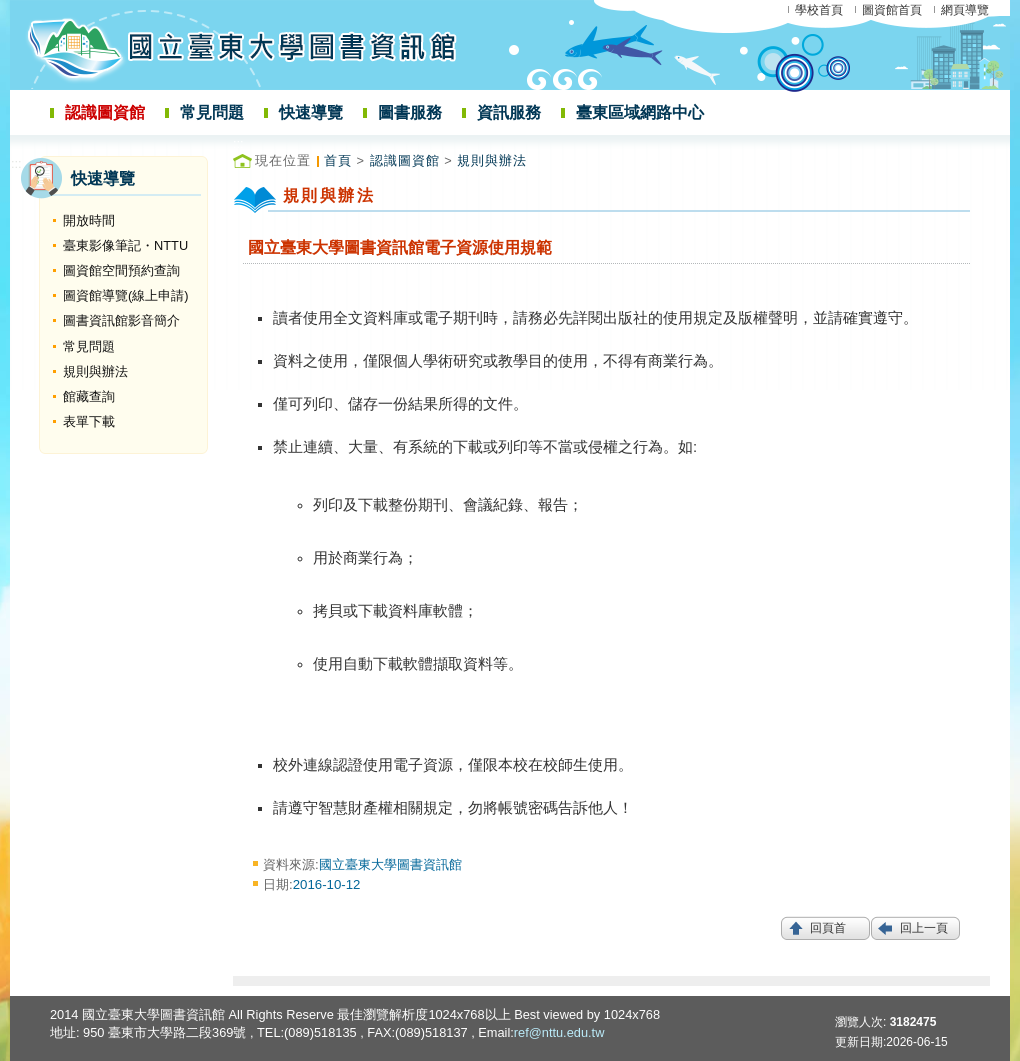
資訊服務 (509, 112)
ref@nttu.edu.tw (559, 1032)
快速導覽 (311, 112)
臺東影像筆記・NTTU (125, 245)
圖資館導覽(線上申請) (126, 295)
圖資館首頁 (892, 10)
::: (16, 163)
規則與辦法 (95, 371)
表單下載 (89, 421)
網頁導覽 (965, 10)
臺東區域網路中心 (640, 112)
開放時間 (89, 220)
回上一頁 (924, 928)
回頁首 (828, 928)
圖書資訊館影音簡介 (121, 320)
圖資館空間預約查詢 (121, 270)
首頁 (338, 160)
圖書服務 (410, 112)
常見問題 (212, 112)
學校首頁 (819, 10)
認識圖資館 (105, 112)
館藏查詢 (89, 396)
